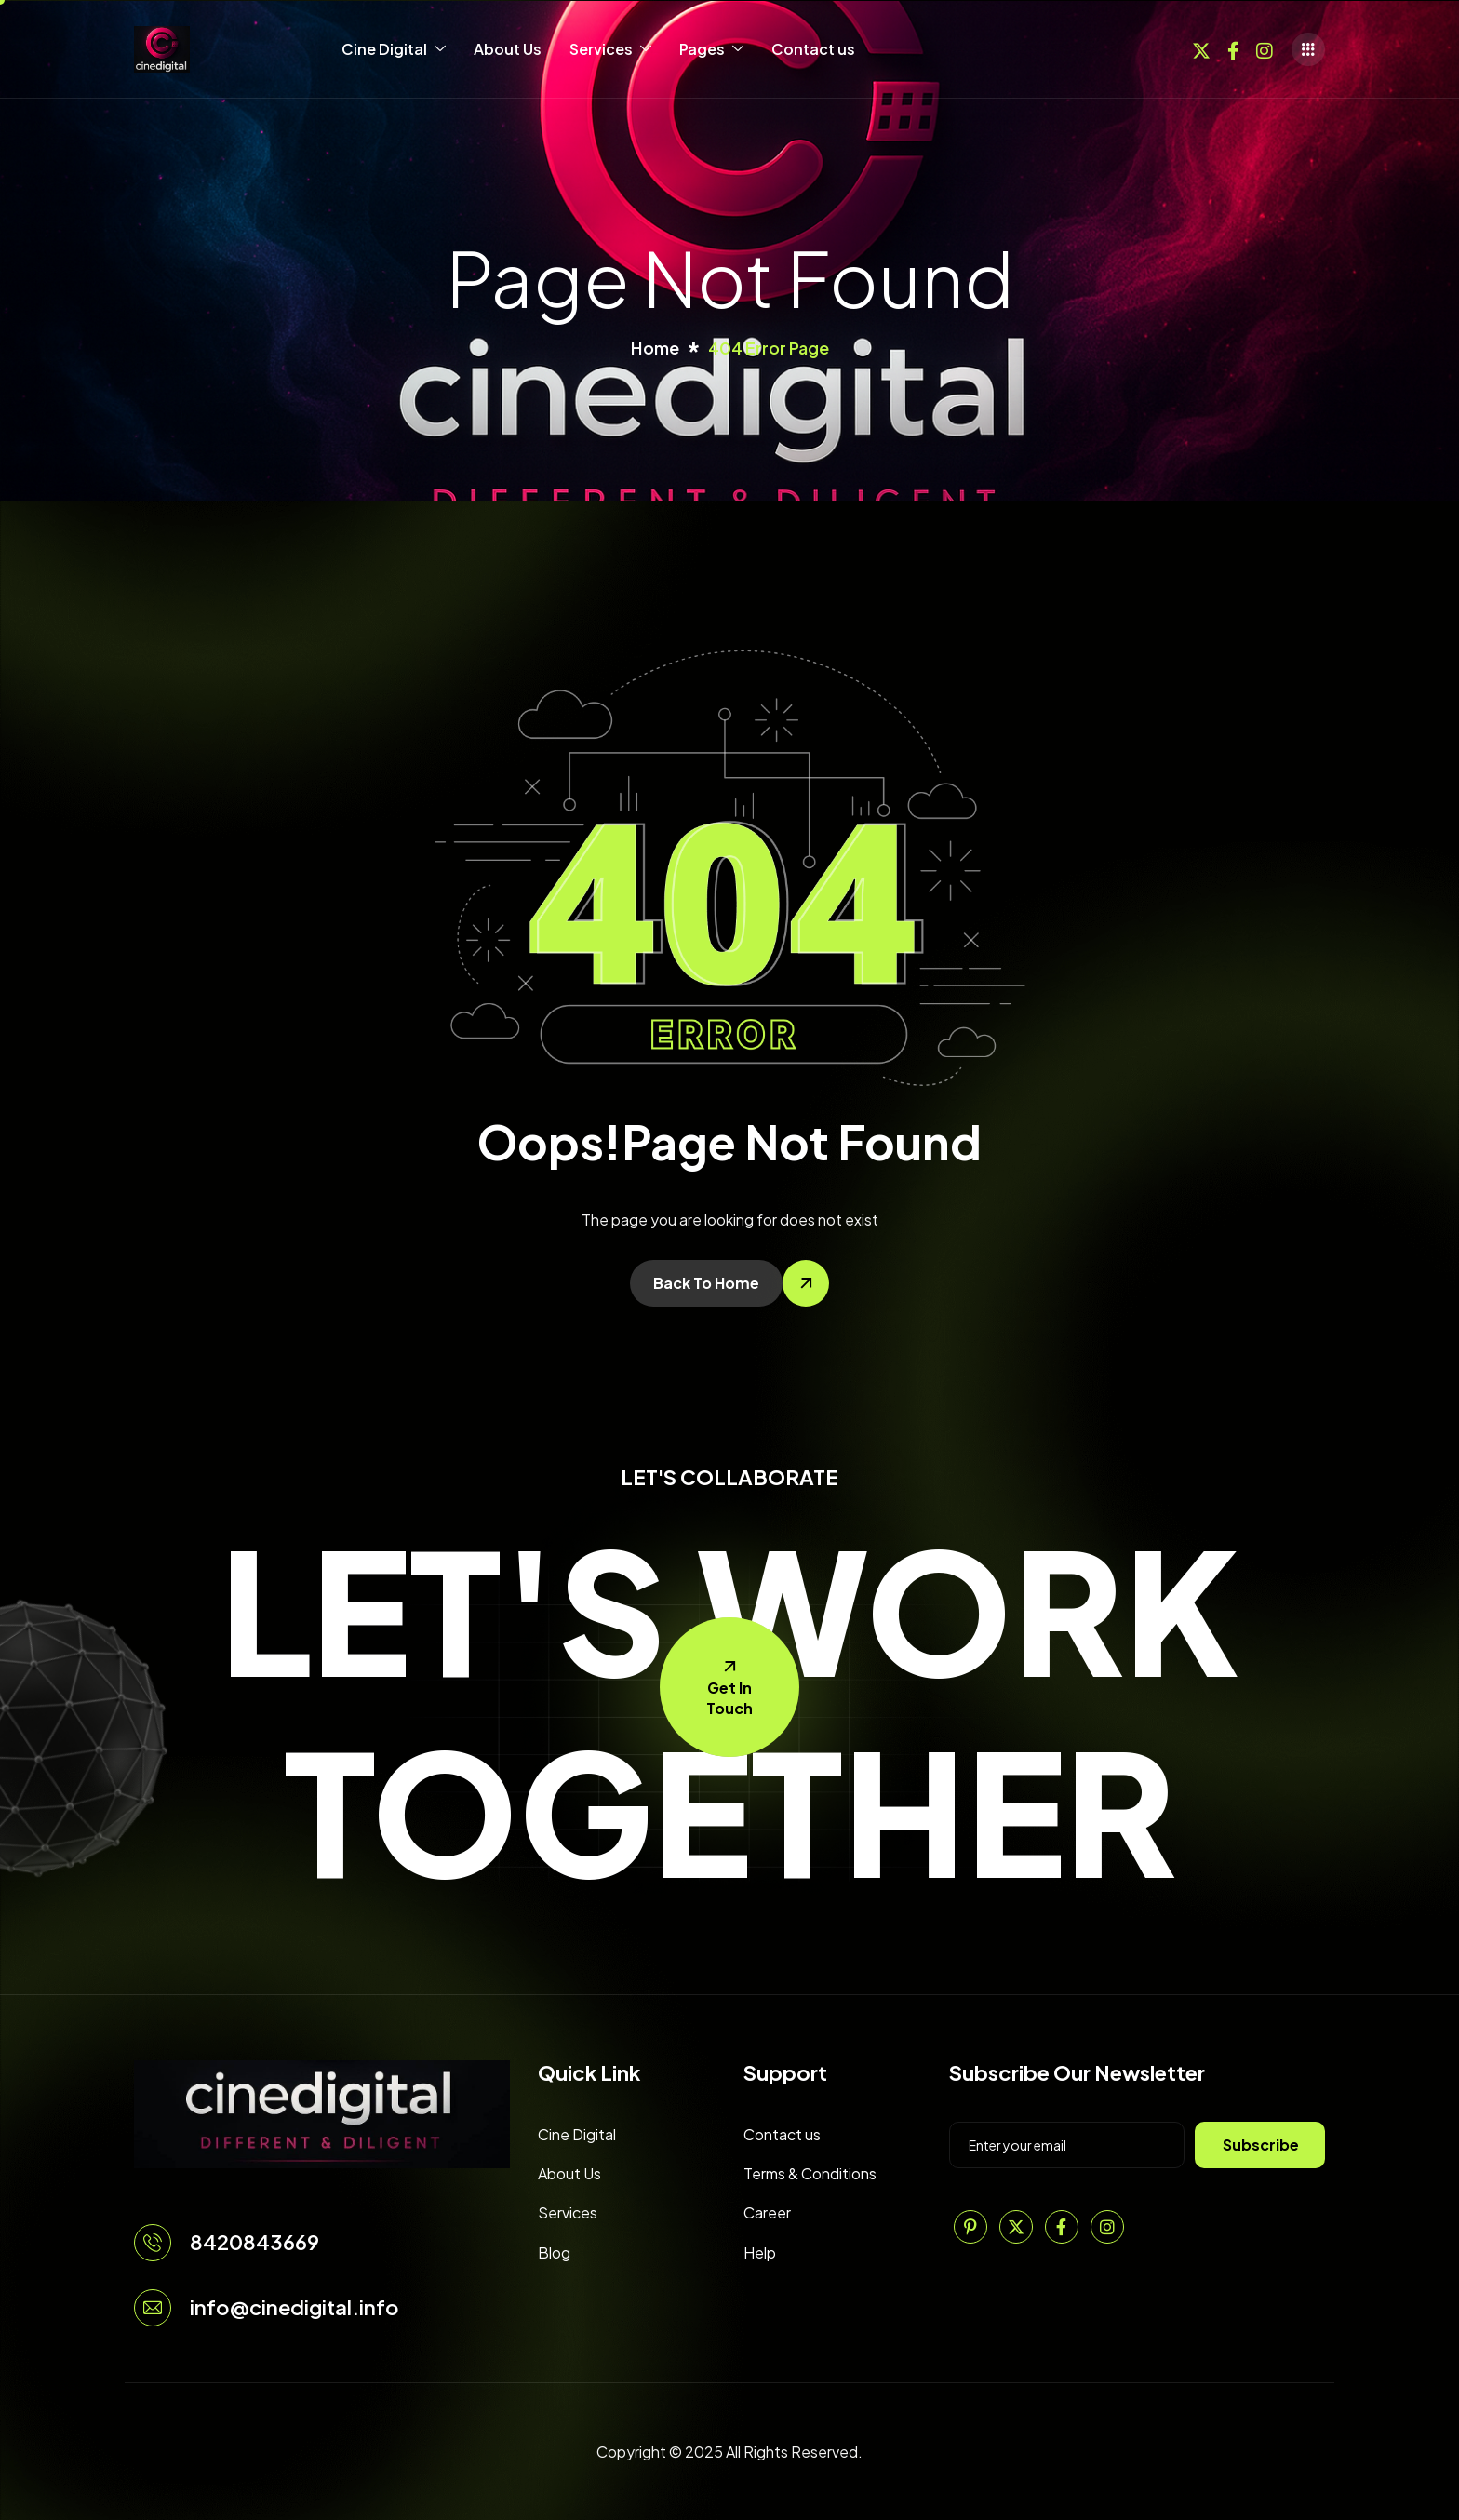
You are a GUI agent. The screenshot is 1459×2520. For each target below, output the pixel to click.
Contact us (813, 49)
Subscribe (1261, 2144)
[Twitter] (1201, 48)
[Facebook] (1233, 48)
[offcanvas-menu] (1308, 49)
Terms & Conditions (810, 2173)
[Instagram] (1264, 48)
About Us (508, 49)
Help (759, 2252)
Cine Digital (393, 49)
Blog (554, 2252)
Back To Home (706, 1283)
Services (610, 49)
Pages (711, 49)
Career (767, 2212)
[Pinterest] (970, 2227)
